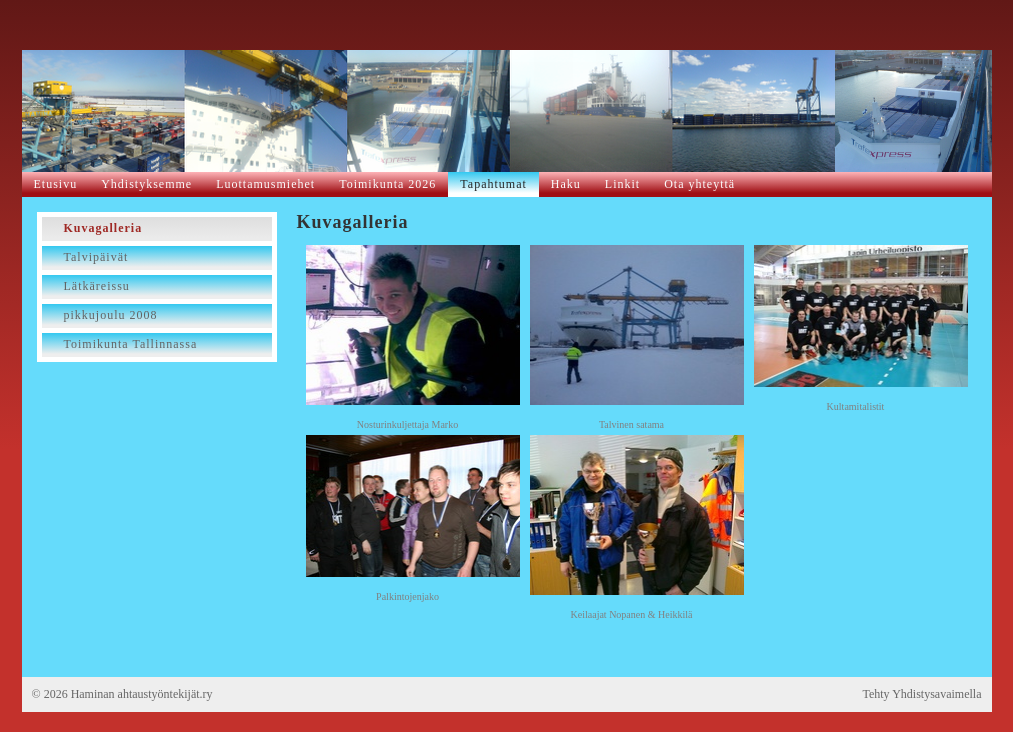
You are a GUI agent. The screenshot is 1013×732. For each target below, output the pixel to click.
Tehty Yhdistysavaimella (921, 694)
